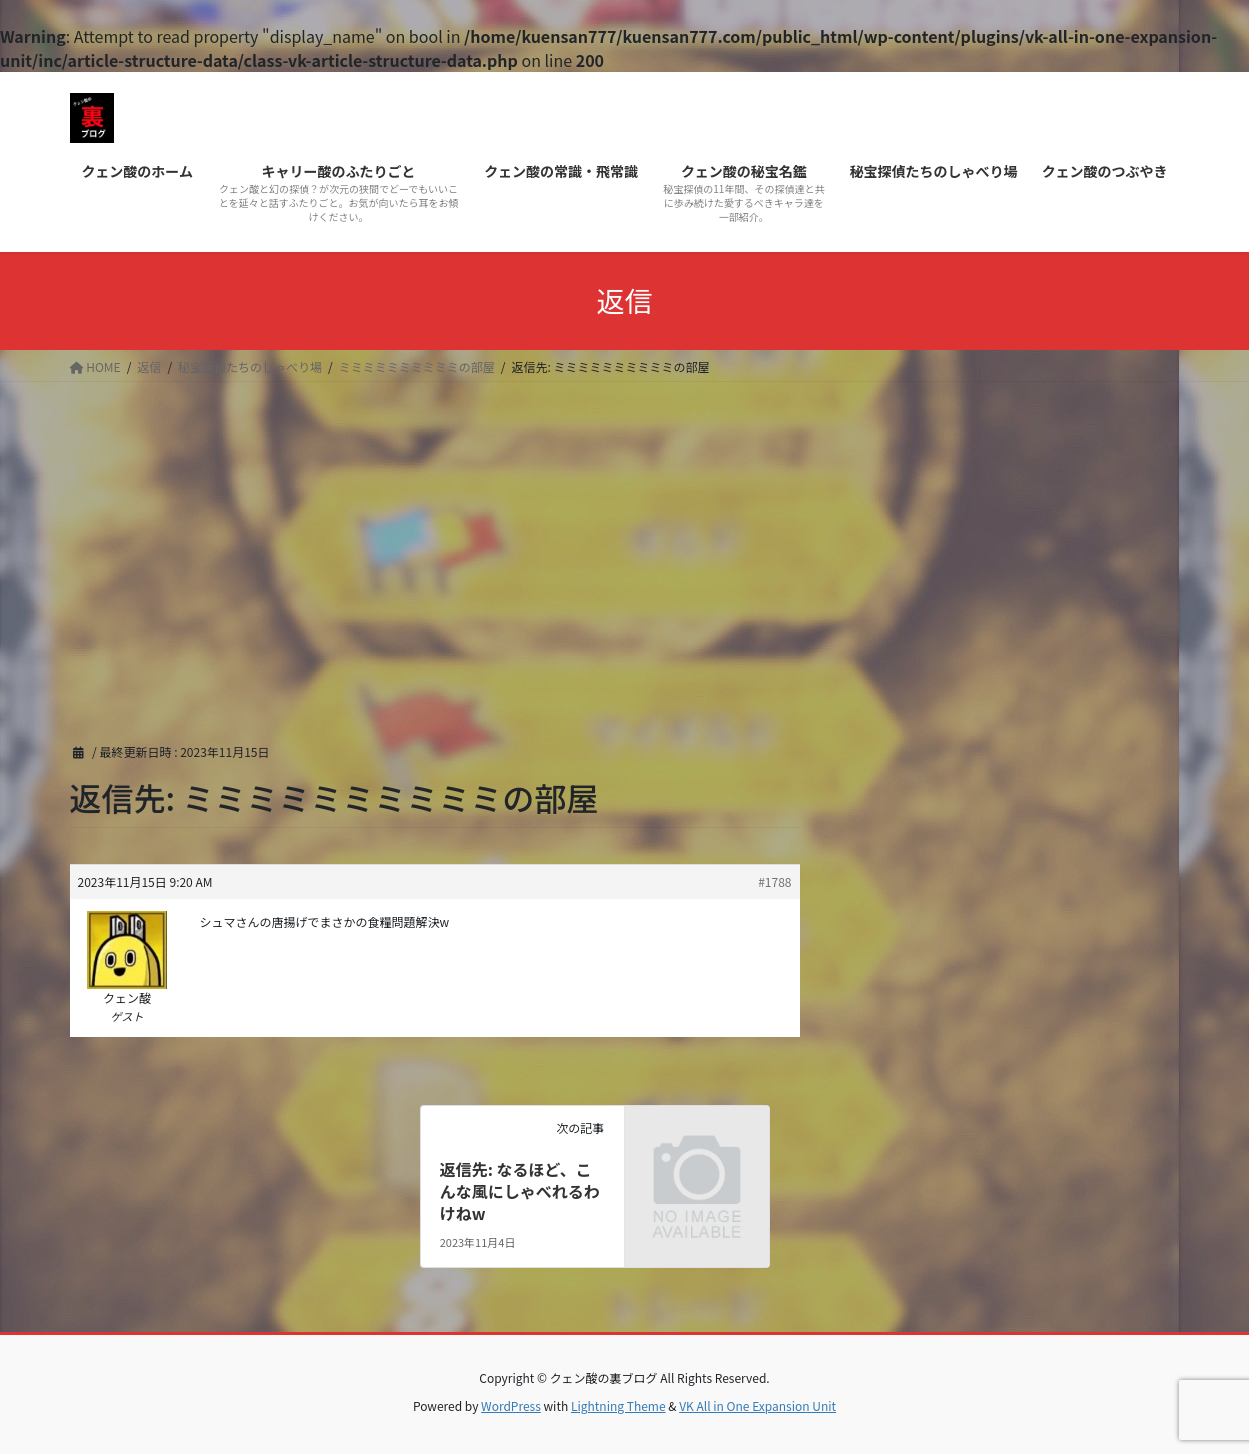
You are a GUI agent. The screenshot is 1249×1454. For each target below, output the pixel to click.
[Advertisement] (625, 532)
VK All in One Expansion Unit (757, 1405)
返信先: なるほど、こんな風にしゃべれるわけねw (520, 1191)
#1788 (774, 881)
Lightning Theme (618, 1405)
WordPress (511, 1405)
